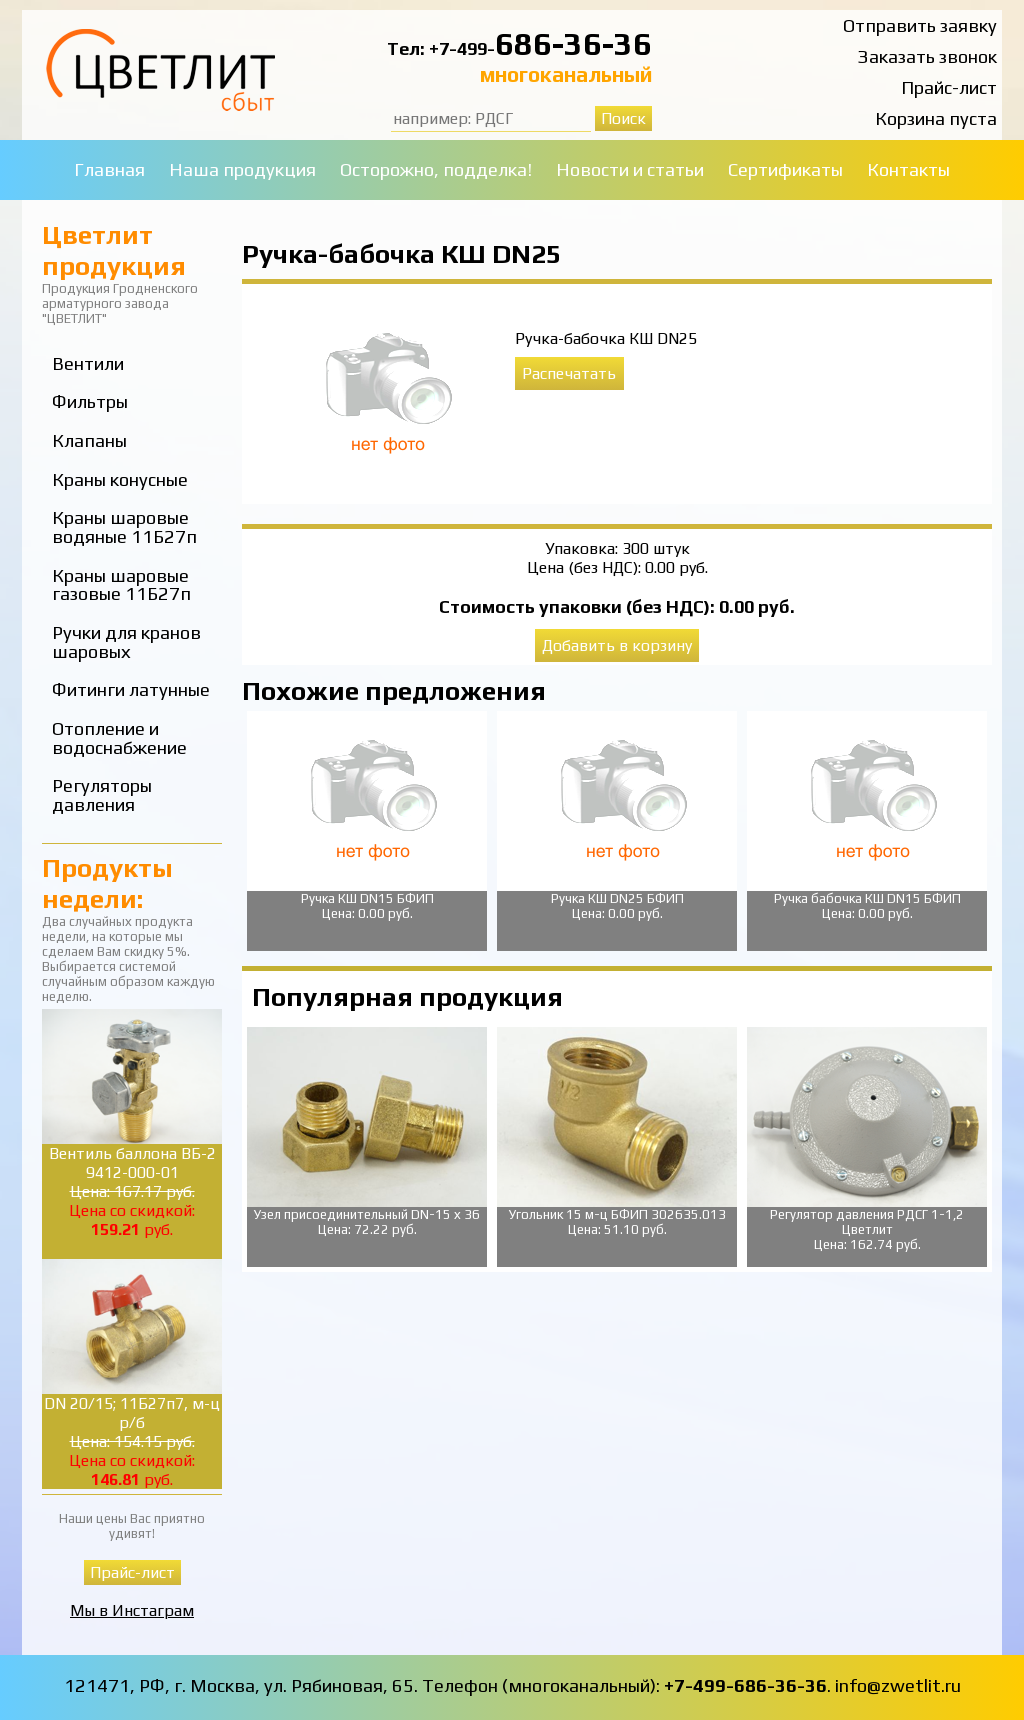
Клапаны (89, 440)
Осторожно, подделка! (436, 169)
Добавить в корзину (617, 645)
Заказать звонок (927, 56)
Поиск (623, 118)
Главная (109, 169)
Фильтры (90, 401)
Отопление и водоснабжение (119, 738)
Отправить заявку (920, 25)
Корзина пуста (936, 118)
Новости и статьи (630, 169)
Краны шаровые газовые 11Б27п (121, 585)
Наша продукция (242, 169)
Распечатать (569, 373)
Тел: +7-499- (441, 48)
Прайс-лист (949, 87)
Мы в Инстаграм (132, 1610)
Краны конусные (120, 479)
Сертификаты (785, 169)
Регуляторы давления (102, 795)
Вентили (88, 363)
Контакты (908, 169)
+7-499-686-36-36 (745, 1685)
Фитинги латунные (131, 689)
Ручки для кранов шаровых (126, 642)
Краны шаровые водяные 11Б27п (124, 527)
